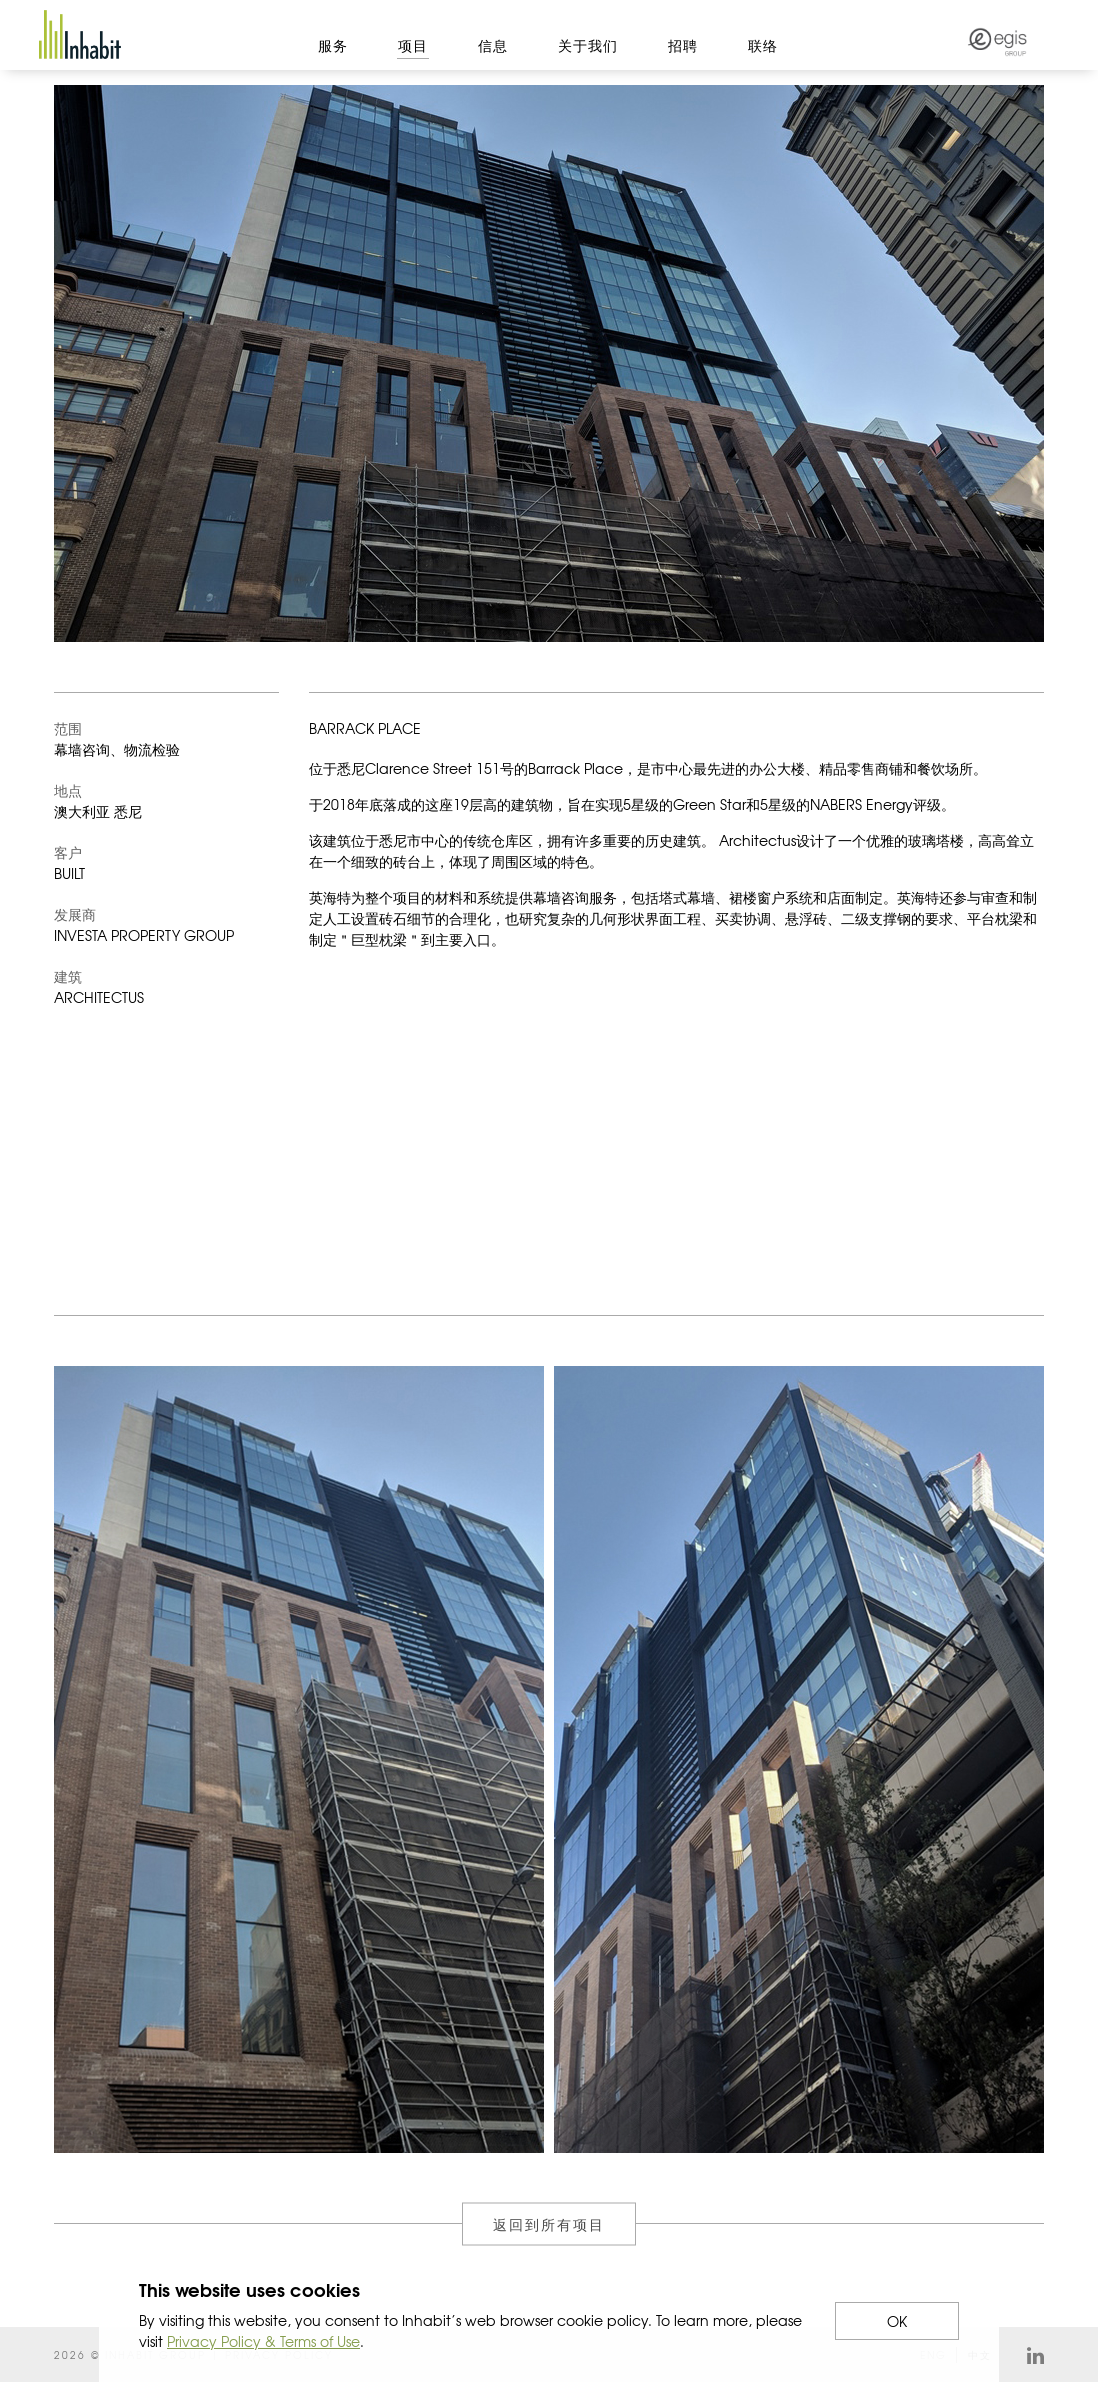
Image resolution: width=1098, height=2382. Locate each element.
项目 (413, 45)
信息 (493, 45)
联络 (763, 45)
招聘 (683, 45)
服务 (333, 45)
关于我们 (588, 45)
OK (897, 2321)
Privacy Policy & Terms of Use (263, 2341)
